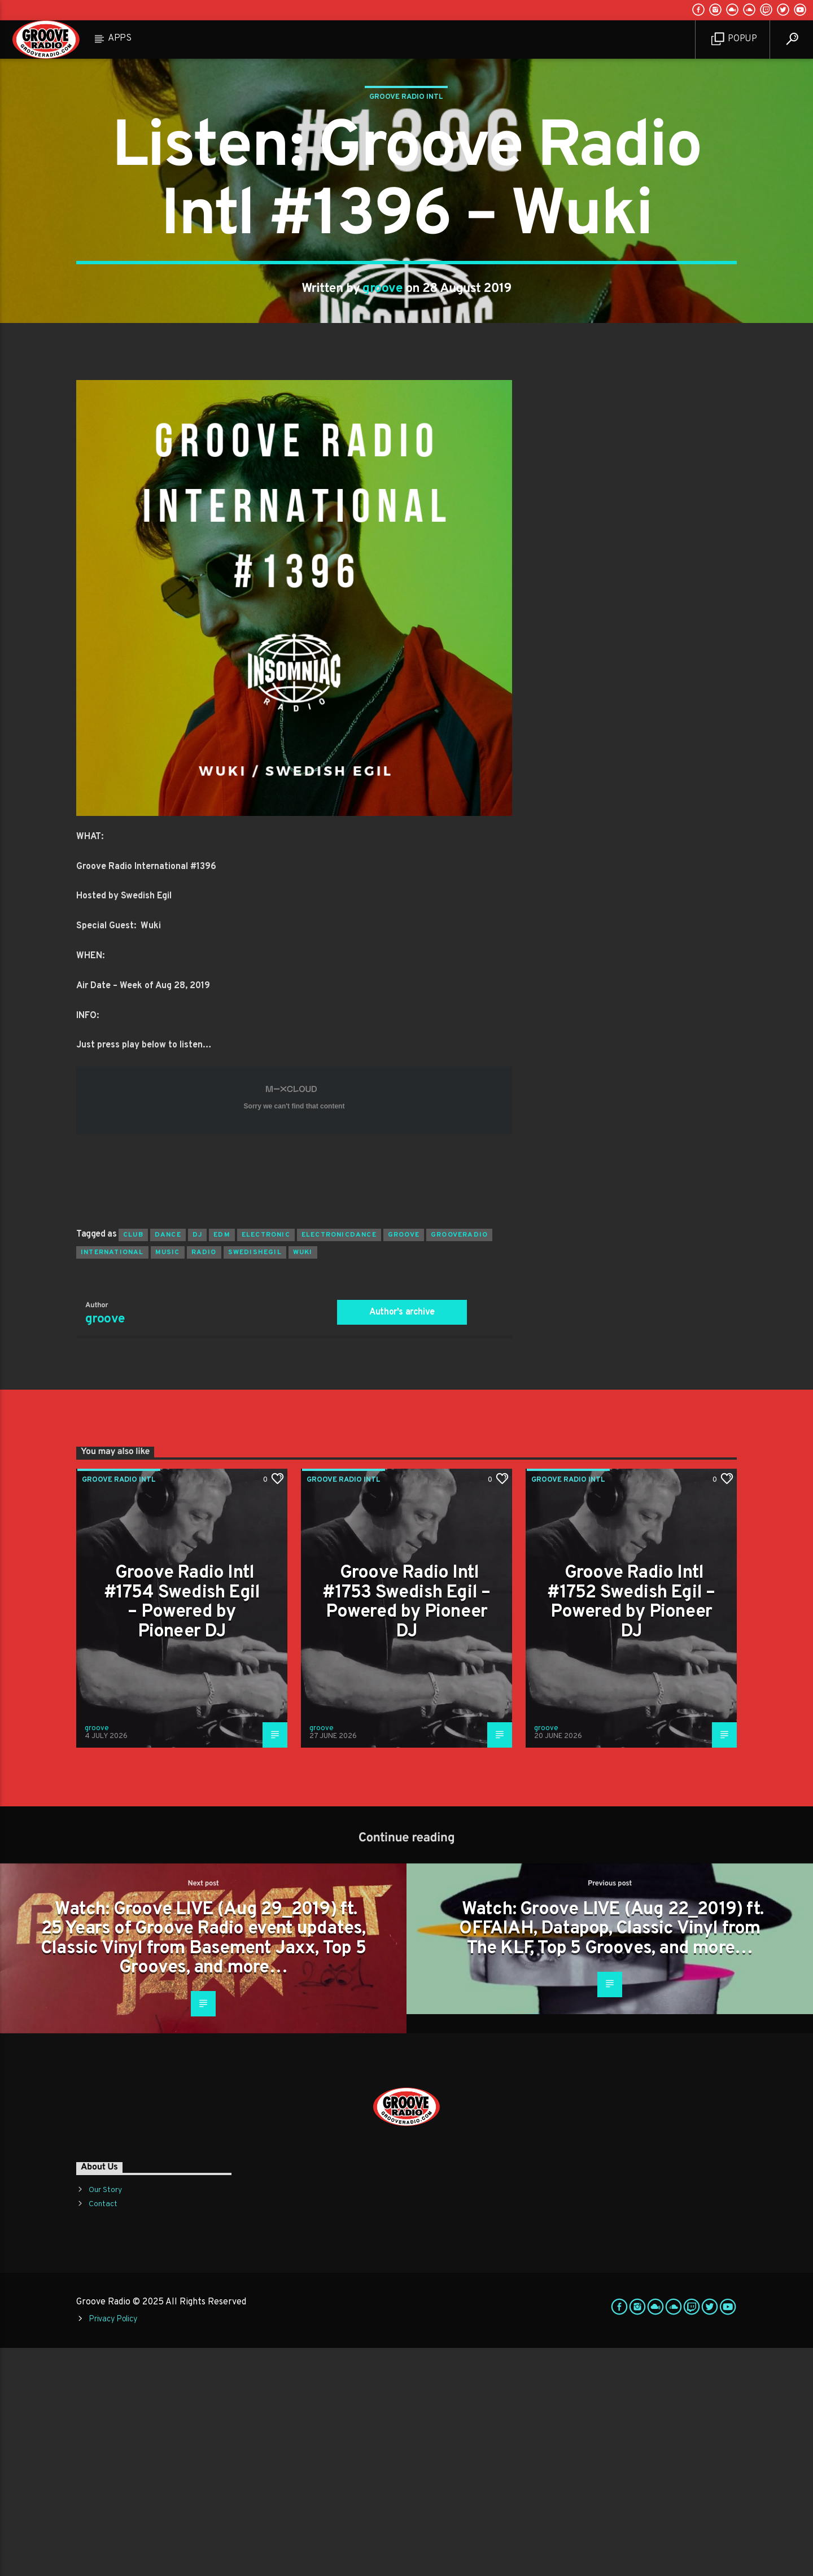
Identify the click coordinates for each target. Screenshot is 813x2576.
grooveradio (459, 1463)
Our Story (105, 2418)
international (112, 1480)
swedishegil (255, 1480)
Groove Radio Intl (406, 211)
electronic (266, 1463)
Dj (197, 1463)
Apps (120, 38)
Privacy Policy (113, 2547)
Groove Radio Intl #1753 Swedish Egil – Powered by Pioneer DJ (406, 1830)
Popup (734, 39)
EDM (221, 1463)
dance (168, 1463)
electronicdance (339, 1463)
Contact (103, 2432)
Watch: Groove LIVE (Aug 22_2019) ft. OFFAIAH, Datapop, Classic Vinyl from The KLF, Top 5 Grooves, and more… (611, 2157)
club (133, 1463)
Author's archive (402, 1540)
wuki (303, 1480)
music (167, 1480)
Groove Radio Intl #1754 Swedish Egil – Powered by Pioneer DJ (182, 1830)
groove (382, 403)
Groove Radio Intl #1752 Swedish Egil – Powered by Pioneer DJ (631, 1830)
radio (204, 1480)
